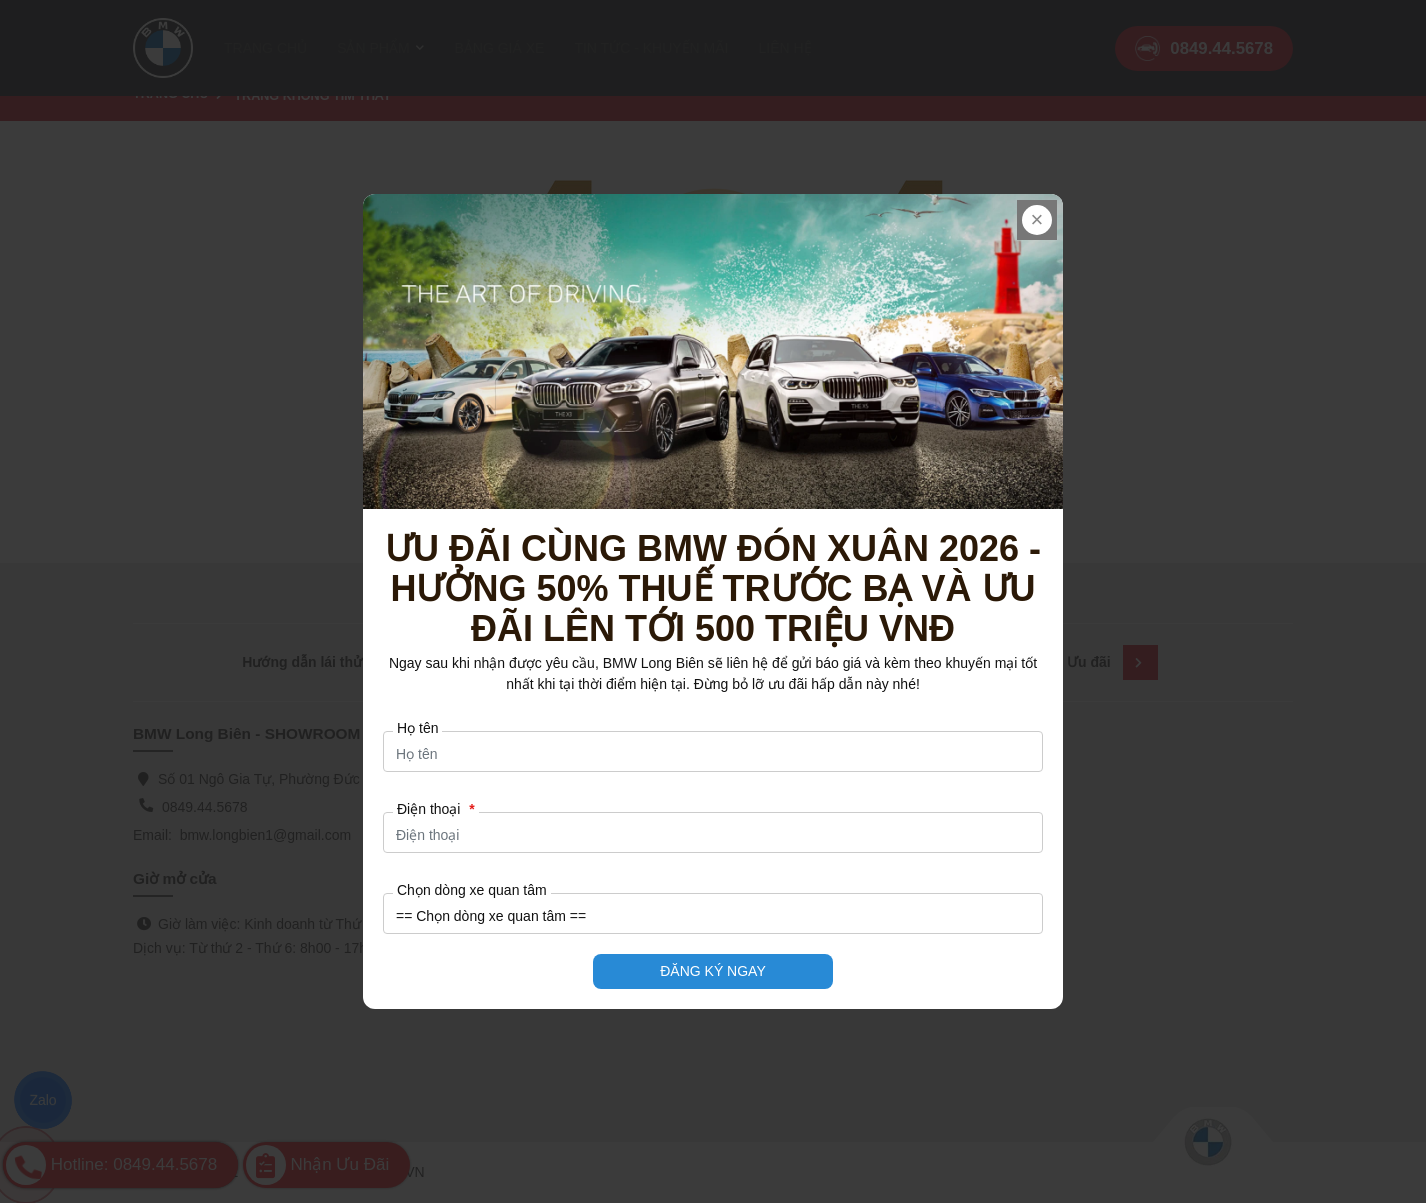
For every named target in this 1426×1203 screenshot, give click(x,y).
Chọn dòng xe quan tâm (472, 890)
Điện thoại (436, 809)
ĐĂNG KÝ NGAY (713, 971)
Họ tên (417, 728)
